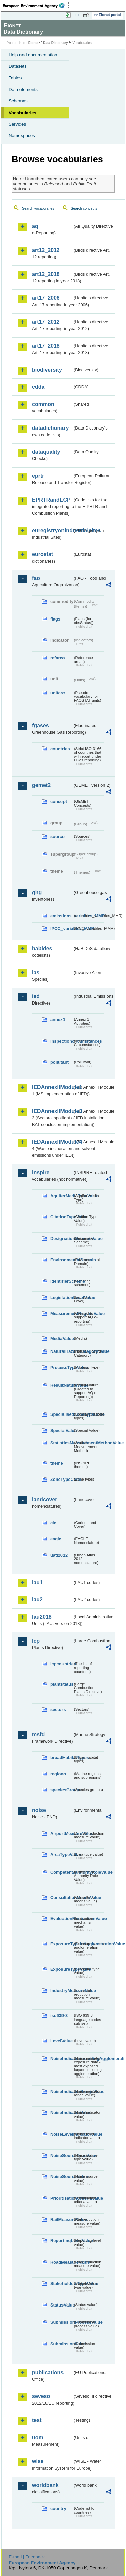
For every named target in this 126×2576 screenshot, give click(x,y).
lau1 (37, 1582)
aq (35, 226)
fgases (40, 725)
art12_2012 (46, 250)
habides (42, 948)
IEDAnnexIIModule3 (52, 1111)
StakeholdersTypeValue (61, 2283)
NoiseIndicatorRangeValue (61, 2091)
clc (53, 1522)
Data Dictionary (55, 43)
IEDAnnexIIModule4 (52, 1142)
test (36, 2420)
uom (37, 2437)
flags (55, 619)
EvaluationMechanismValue (61, 1918)
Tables (15, 78)
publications (48, 2372)
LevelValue (61, 2040)
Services (17, 124)
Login (76, 15)
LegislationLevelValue (61, 1297)
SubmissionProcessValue (61, 2322)
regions (58, 1773)
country (58, 2508)
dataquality (46, 452)
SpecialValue (61, 1430)
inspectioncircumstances (61, 1041)
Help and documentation (33, 54)
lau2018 (42, 1617)
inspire (40, 1172)
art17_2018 (46, 346)
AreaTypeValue (61, 1854)
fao (36, 578)
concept (58, 801)
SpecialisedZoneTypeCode (61, 1414)
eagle (55, 1538)
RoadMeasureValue (61, 2262)
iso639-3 (59, 2015)
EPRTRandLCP (51, 500)
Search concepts (84, 208)
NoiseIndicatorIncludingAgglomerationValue (61, 2058)
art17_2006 (46, 298)
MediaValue (61, 1338)
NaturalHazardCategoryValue (61, 1351)
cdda (38, 387)
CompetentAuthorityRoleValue (61, 1872)
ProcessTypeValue (61, 1367)
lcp (36, 1641)
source (57, 836)
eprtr (38, 476)
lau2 (37, 1599)
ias (35, 972)
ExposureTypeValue (61, 1969)
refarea (57, 657)
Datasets (18, 66)
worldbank (45, 2485)
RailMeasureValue (61, 2219)
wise (38, 2461)
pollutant (59, 1062)
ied (36, 996)
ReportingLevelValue (61, 2240)
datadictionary (50, 428)
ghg (37, 892)
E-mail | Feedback (27, 2556)
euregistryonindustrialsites (52, 530)
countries (60, 748)
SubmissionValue (61, 2343)
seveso (41, 2396)
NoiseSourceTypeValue (61, 2155)
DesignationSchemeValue (61, 1238)
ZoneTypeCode (61, 1479)
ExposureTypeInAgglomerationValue (61, 1943)
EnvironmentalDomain (61, 1259)
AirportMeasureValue (61, 1833)
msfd (38, 1734)
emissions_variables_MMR (61, 915)
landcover (44, 1499)
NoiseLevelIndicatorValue (61, 2134)
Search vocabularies (38, 208)
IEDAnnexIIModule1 (52, 1087)
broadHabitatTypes (61, 1757)
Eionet (33, 43)
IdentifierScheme (61, 1281)
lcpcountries (61, 1663)
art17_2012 (46, 322)
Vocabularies (22, 112)
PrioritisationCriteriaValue (61, 2198)
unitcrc (57, 692)
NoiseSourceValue (61, 2176)
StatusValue (61, 2305)
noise (39, 1810)
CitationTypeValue (61, 1216)
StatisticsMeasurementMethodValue (61, 1442)
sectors (58, 1709)
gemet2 (41, 785)
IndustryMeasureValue (61, 1990)
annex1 (57, 1019)
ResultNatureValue (61, 1385)
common (43, 404)
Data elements (23, 89)
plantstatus (61, 1684)
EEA (36, 5)
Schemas (18, 100)
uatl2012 (59, 1555)
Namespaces (22, 135)
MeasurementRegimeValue (61, 1313)
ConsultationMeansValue (61, 1897)
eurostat (42, 554)
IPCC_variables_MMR (61, 928)
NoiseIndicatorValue (61, 2112)
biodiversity (47, 370)
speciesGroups (61, 1789)
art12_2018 (46, 274)
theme (56, 1463)
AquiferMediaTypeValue (61, 1195)
